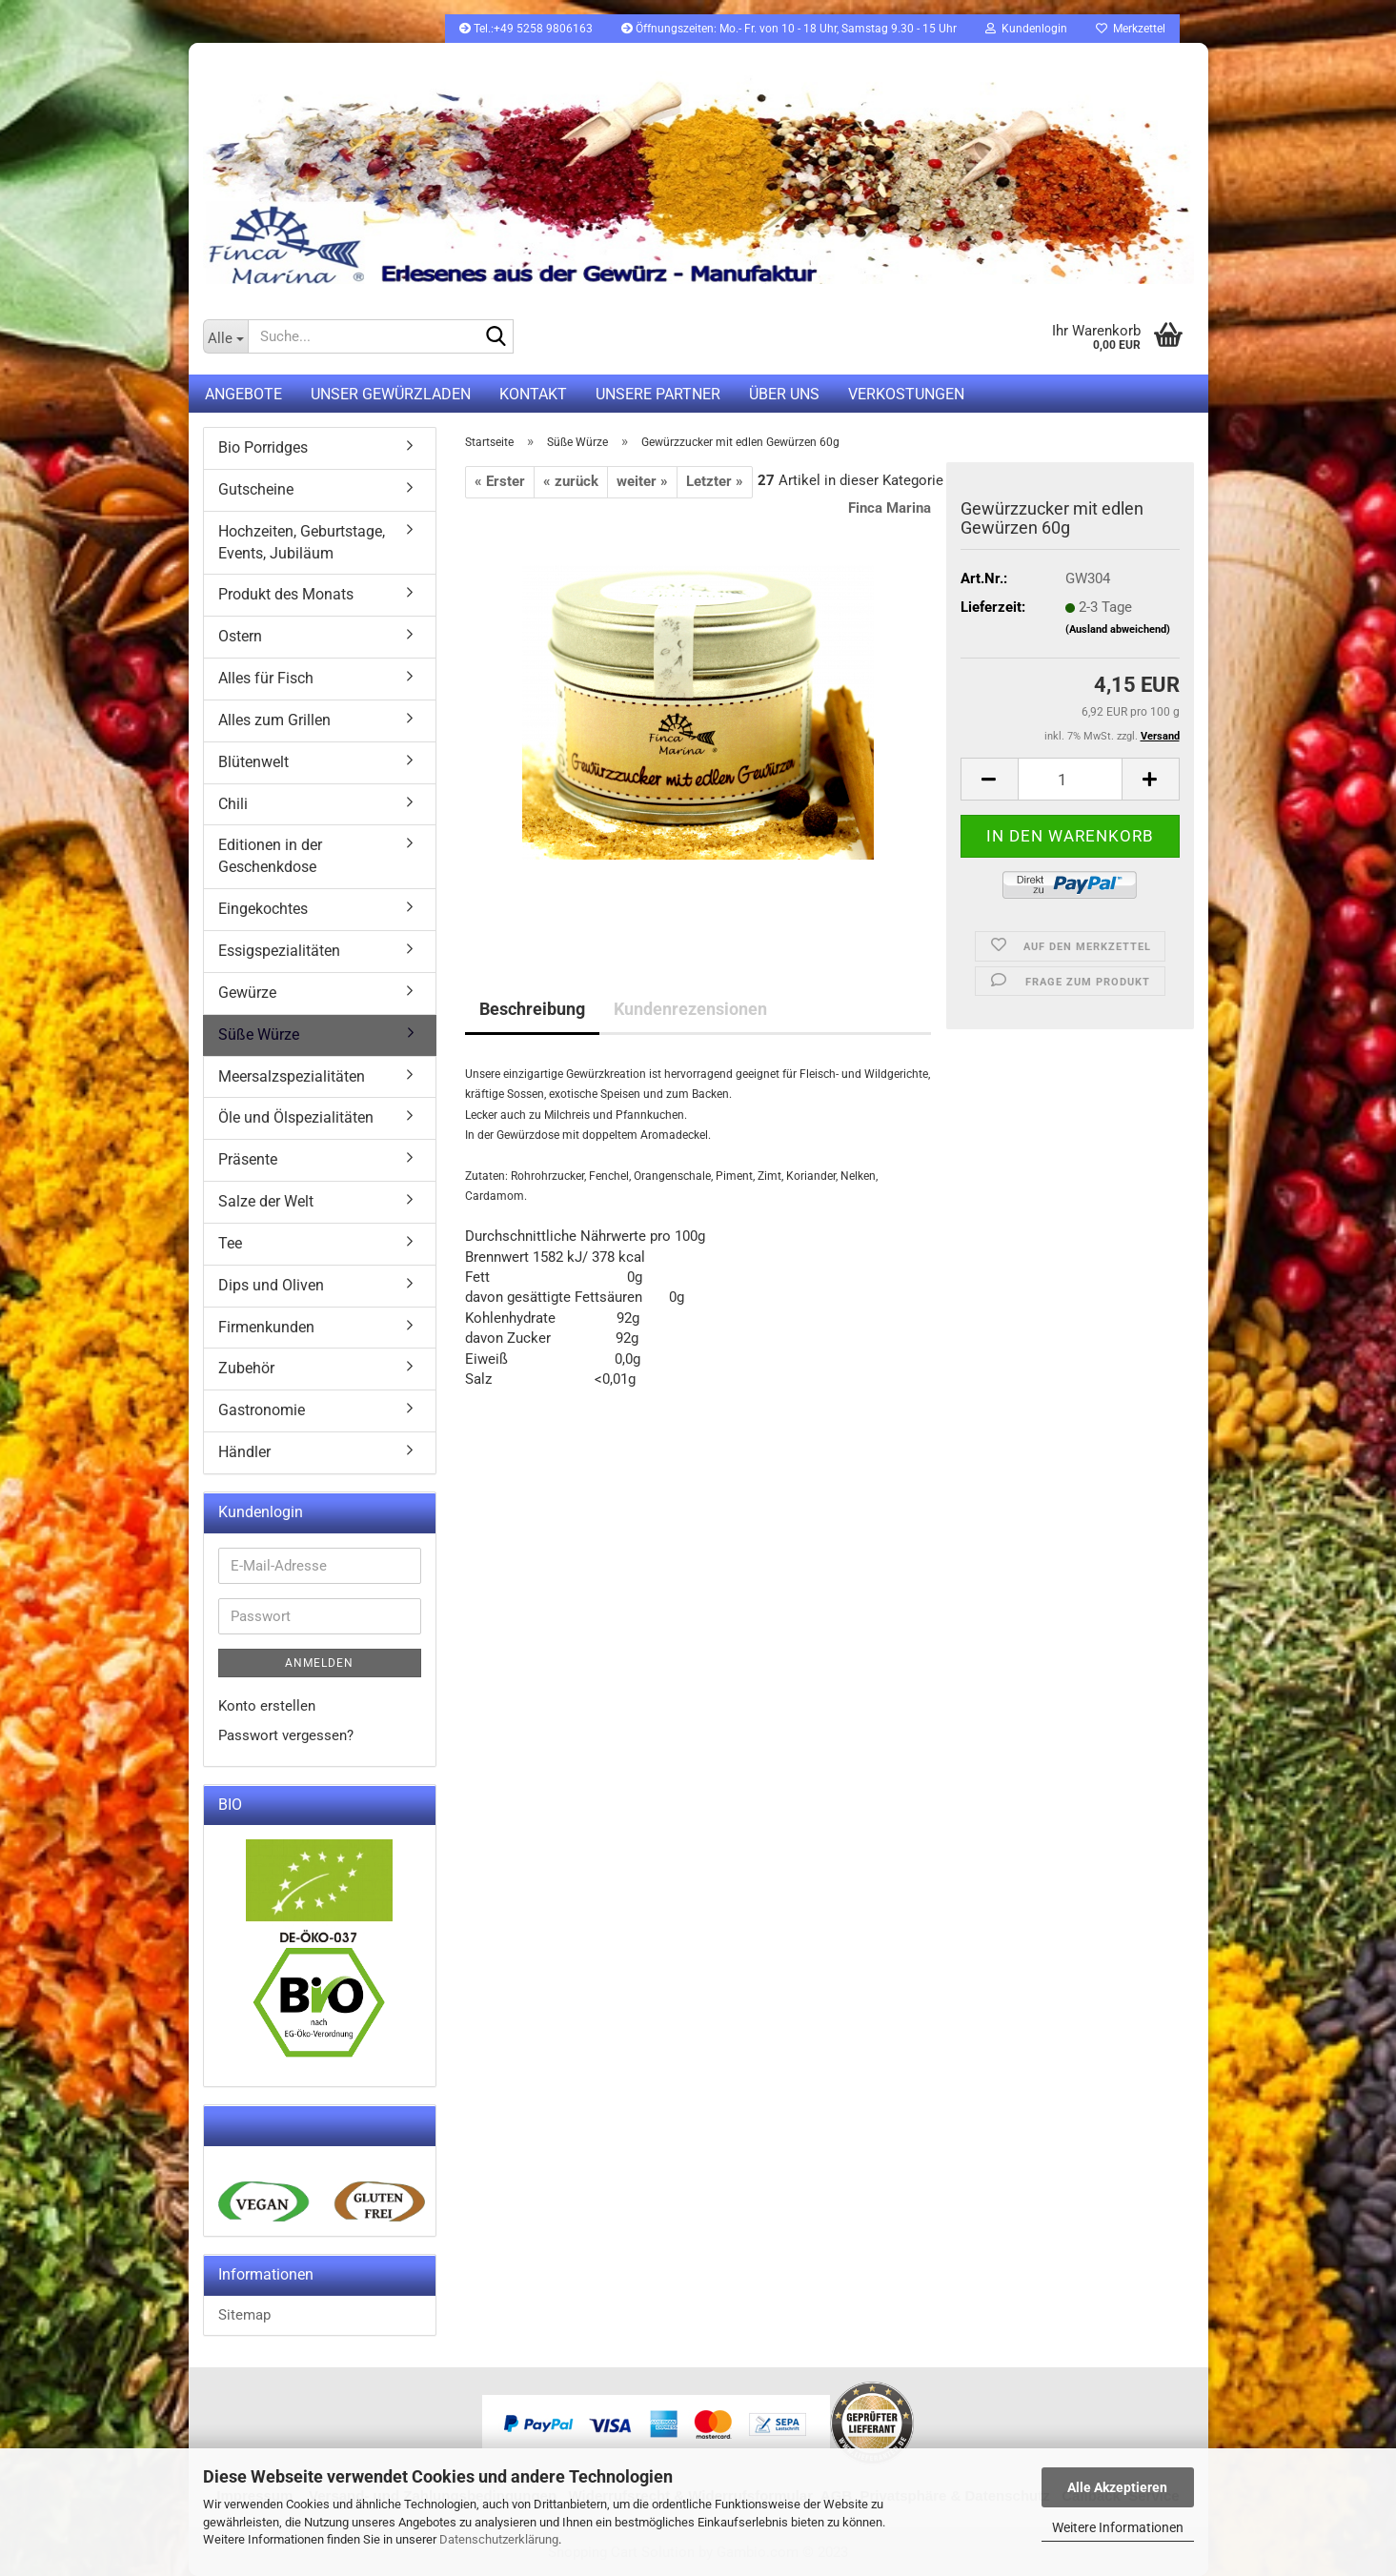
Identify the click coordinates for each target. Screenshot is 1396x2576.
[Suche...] (225, 336)
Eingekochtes (263, 909)
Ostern (240, 636)
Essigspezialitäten (279, 951)
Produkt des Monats (286, 594)
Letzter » (714, 481)
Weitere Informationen (1118, 2527)
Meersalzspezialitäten (291, 1076)
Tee (230, 1243)
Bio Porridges (263, 447)
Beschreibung (532, 1009)
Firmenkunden (266, 1327)
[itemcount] (1070, 779)
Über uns (784, 394)
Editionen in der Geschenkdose (270, 856)
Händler (244, 1452)
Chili (233, 804)
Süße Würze (258, 1034)
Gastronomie (261, 1410)
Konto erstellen (266, 1705)
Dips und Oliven (271, 1285)
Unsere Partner (658, 394)
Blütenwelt (253, 762)
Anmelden (319, 1663)
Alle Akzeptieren (1117, 2487)
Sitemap (244, 2314)
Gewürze (247, 993)
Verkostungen (906, 394)
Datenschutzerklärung (498, 2539)
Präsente (247, 1159)
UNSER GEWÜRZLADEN (391, 394)
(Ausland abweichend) (1117, 629)
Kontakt (533, 394)
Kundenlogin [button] (1026, 28)
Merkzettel (1130, 28)
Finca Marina (889, 508)
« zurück (570, 481)
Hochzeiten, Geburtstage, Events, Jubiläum (301, 542)
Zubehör (246, 1368)
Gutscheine (255, 489)
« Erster (500, 481)
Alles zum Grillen (274, 720)
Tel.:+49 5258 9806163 (526, 28)
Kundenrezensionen (690, 1009)
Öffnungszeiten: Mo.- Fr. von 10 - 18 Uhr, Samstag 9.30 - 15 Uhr (789, 28)
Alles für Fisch (266, 678)
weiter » (642, 481)
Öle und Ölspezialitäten (296, 1117)
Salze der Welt (266, 1201)
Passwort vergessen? (286, 1735)
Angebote (243, 394)
